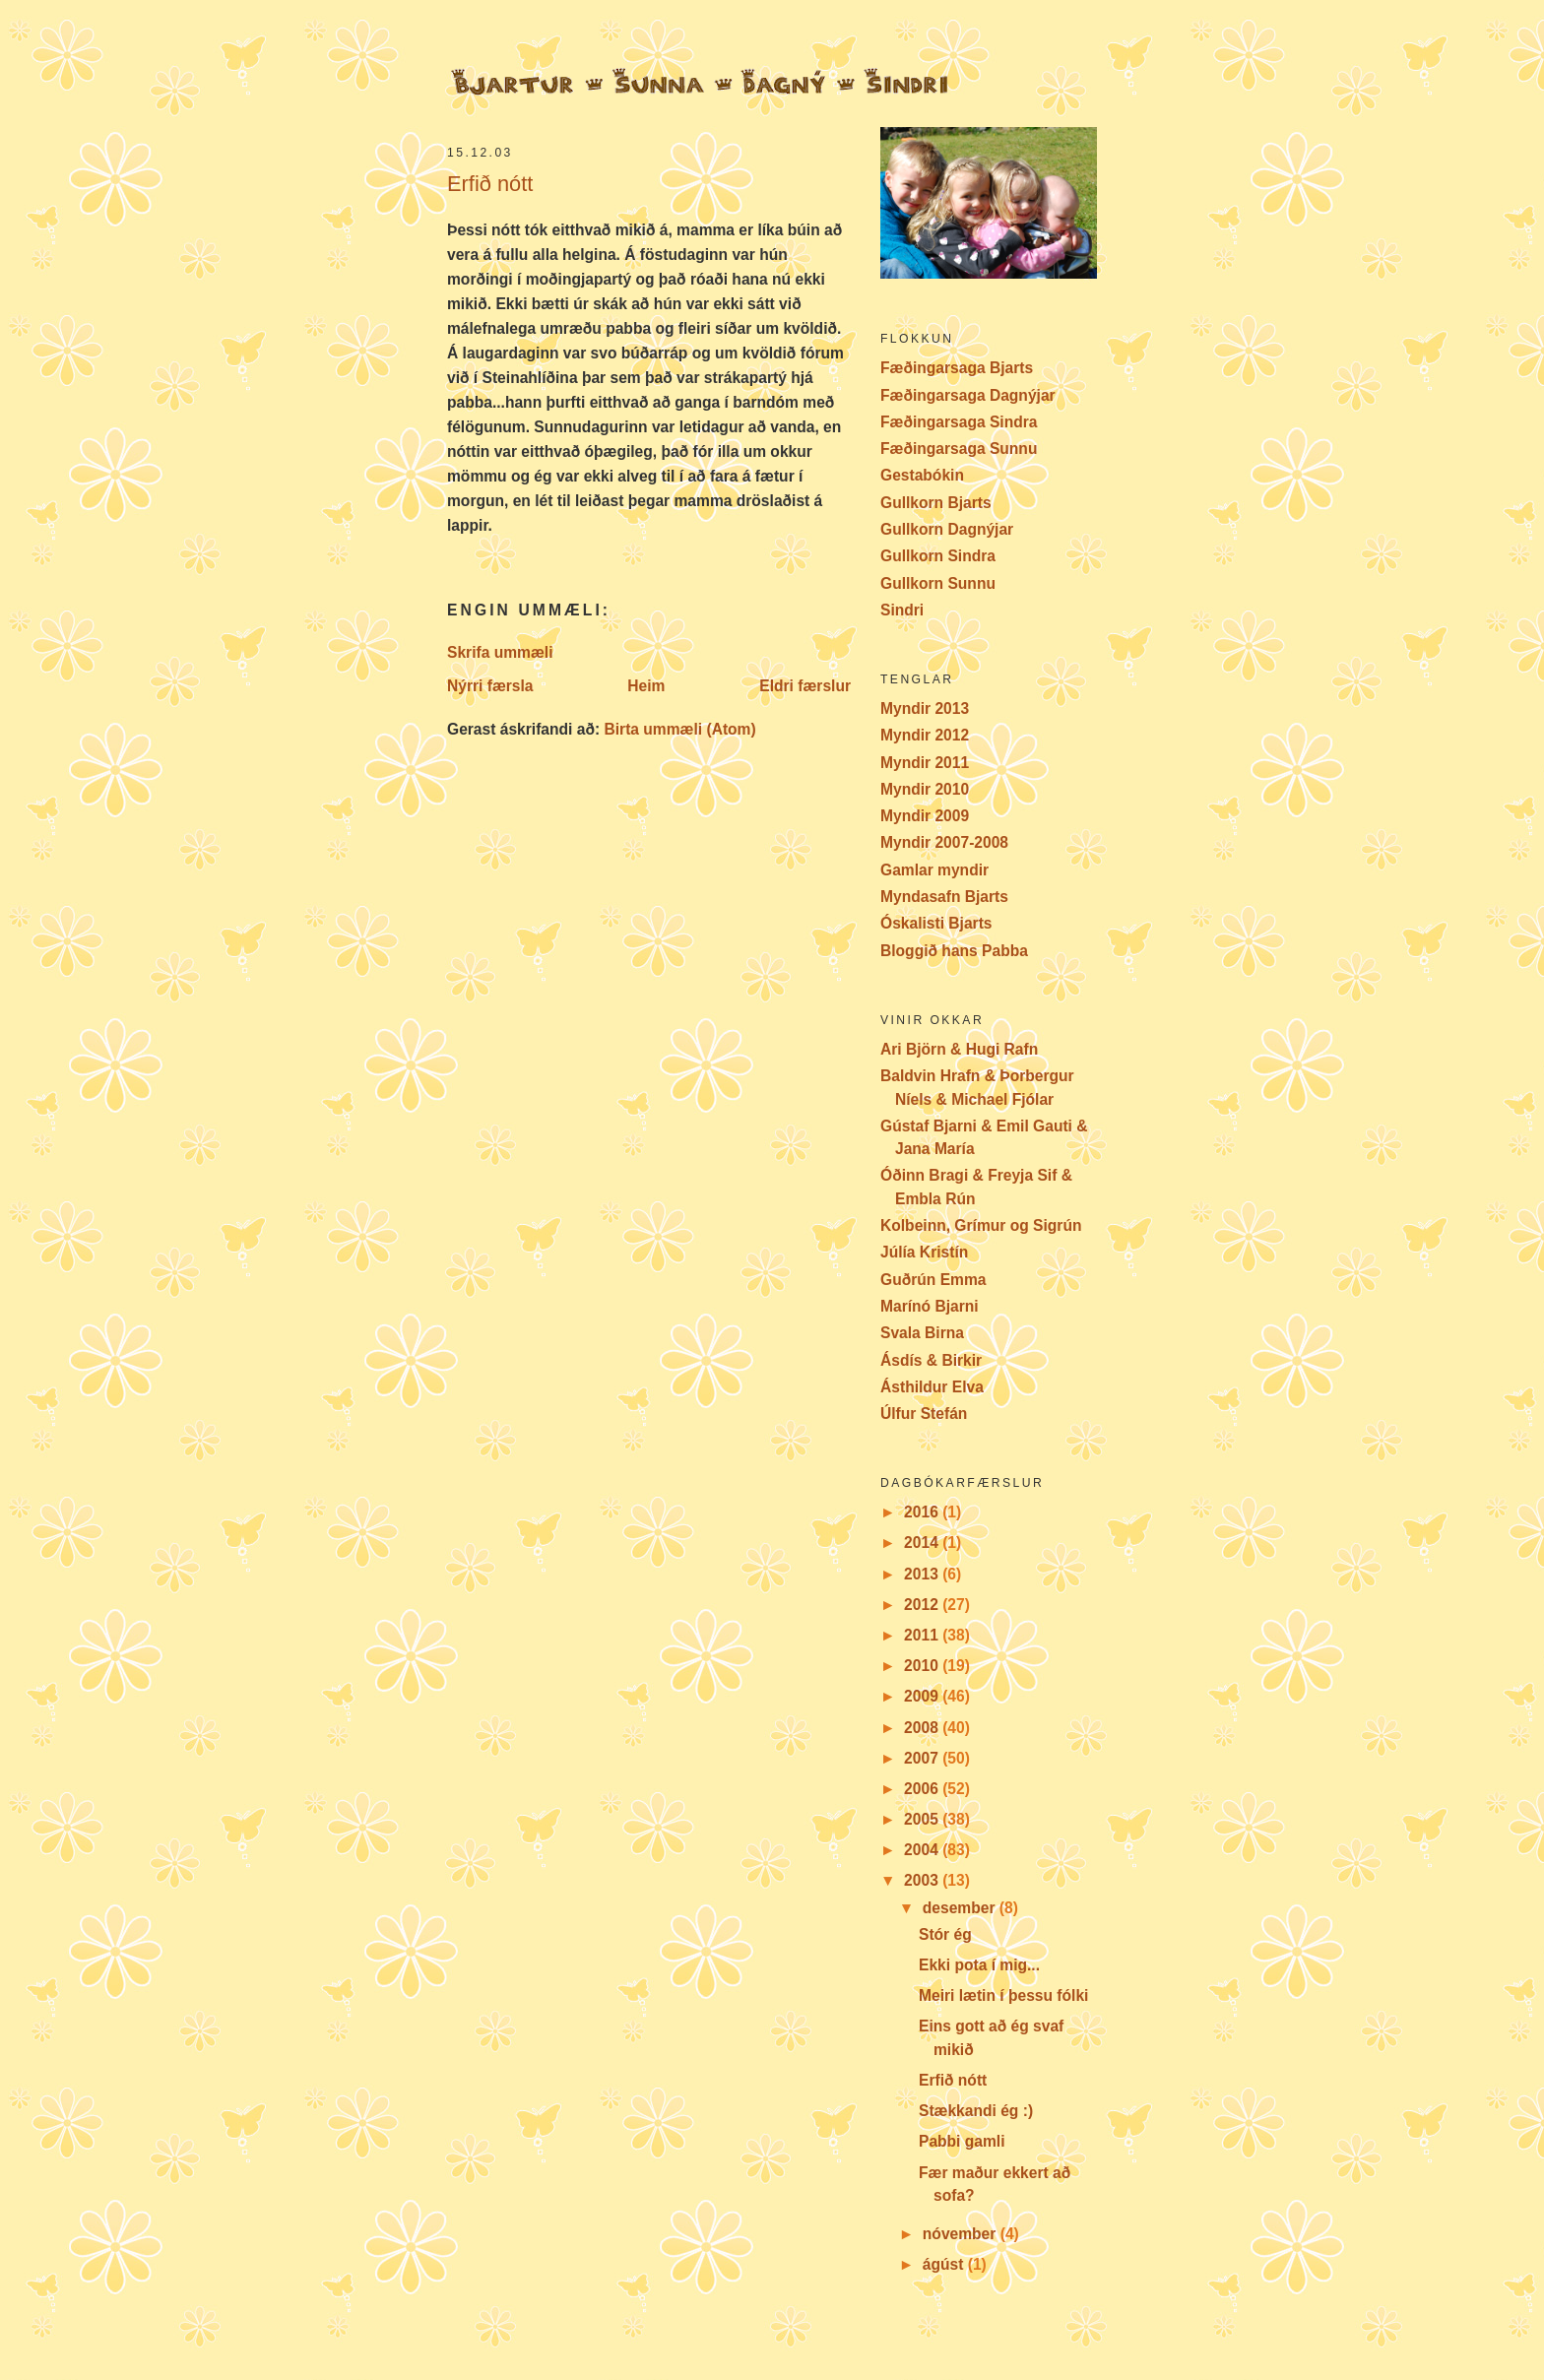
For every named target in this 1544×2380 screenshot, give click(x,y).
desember (961, 1907)
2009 (923, 1696)
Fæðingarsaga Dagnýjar (968, 395)
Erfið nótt (490, 183)
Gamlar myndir (934, 870)
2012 (923, 1604)
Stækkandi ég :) (976, 2110)
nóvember (961, 2233)
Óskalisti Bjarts (936, 923)
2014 (923, 1542)
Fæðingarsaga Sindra (958, 422)
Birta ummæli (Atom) (679, 729)
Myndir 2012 (924, 735)
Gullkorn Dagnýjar (946, 529)
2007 (923, 1758)
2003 (923, 1880)
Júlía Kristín (924, 1252)
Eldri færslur (805, 685)
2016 (923, 1512)
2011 (923, 1635)
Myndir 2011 (924, 762)
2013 (923, 1574)
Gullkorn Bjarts (936, 502)
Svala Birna (922, 1332)
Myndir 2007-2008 (944, 842)
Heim (646, 685)
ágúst (945, 2264)
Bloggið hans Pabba (954, 950)
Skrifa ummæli (499, 652)
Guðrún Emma (933, 1279)
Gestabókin (922, 475)
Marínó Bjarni (929, 1306)
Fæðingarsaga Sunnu (958, 448)
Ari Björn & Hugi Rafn (959, 1049)
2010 (923, 1665)
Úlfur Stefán (923, 1413)
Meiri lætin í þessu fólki (1003, 1995)
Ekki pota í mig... (979, 1965)
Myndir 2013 (924, 708)
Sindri (902, 610)
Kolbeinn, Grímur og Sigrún (980, 1225)
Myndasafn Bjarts (944, 896)
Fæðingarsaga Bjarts (956, 367)
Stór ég (945, 1934)
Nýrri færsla (490, 685)
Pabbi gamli (962, 2141)
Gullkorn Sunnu (938, 583)
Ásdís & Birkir (931, 1360)
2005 (923, 1819)
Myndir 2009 (924, 815)
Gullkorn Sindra (938, 555)
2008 (923, 1727)
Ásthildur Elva (932, 1387)
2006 (923, 1788)
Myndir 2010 (924, 789)
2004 (923, 1849)
